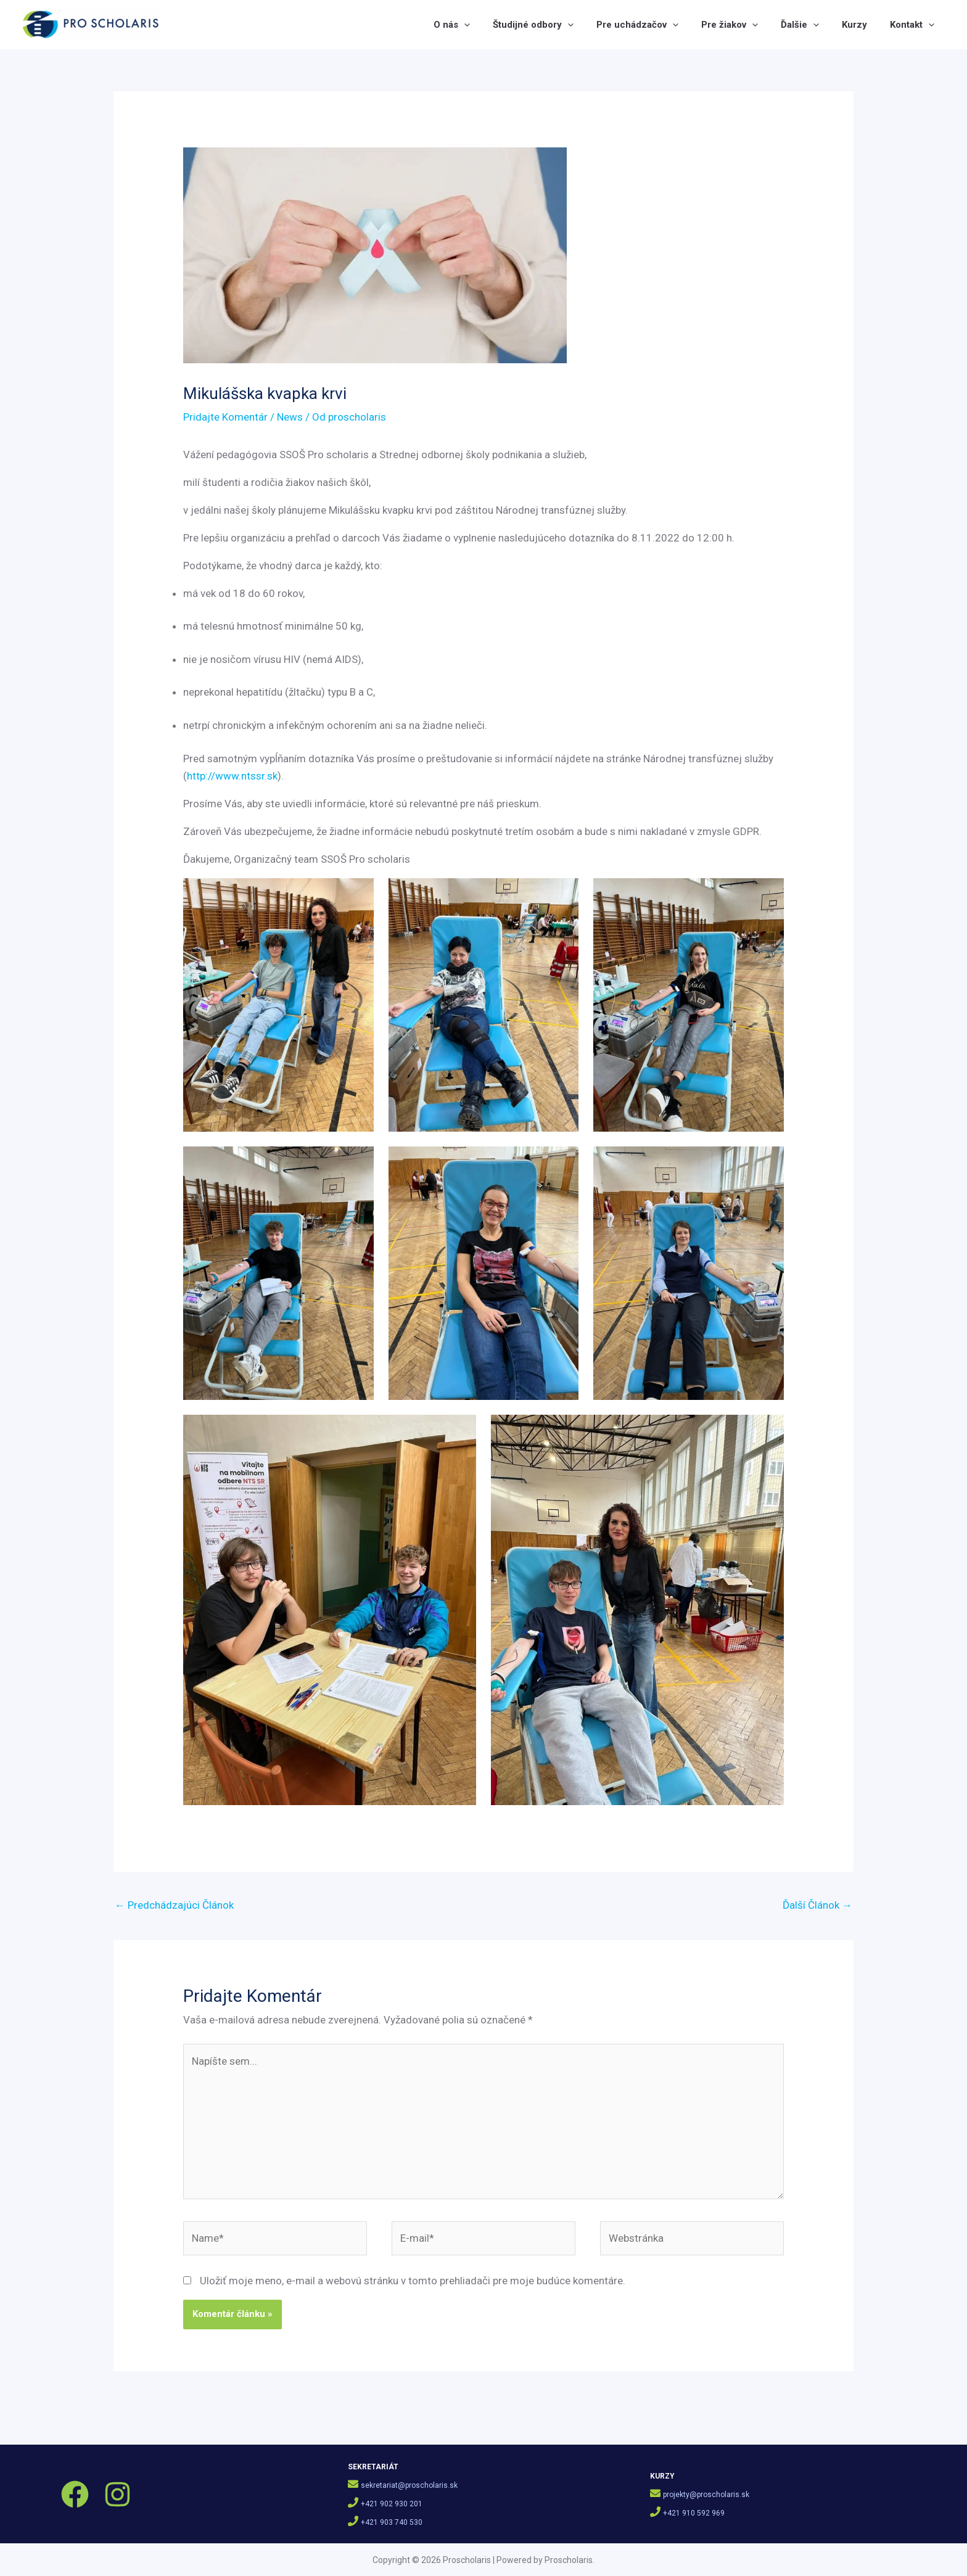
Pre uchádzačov (645, 24)
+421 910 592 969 (694, 2513)
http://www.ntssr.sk (232, 776)
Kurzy (857, 24)
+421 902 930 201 (391, 2504)
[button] (476, 24)
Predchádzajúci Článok (174, 1905)
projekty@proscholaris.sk (706, 2494)
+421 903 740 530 (391, 2522)
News (290, 417)
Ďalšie (804, 24)
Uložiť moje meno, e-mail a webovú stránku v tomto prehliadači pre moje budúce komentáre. (412, 2280)
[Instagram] (117, 2494)
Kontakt (913, 24)
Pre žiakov (735, 24)
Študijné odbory (543, 24)
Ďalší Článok (817, 1905)
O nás (463, 24)
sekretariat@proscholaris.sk (409, 2485)
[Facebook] (75, 2494)
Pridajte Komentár (225, 417)
